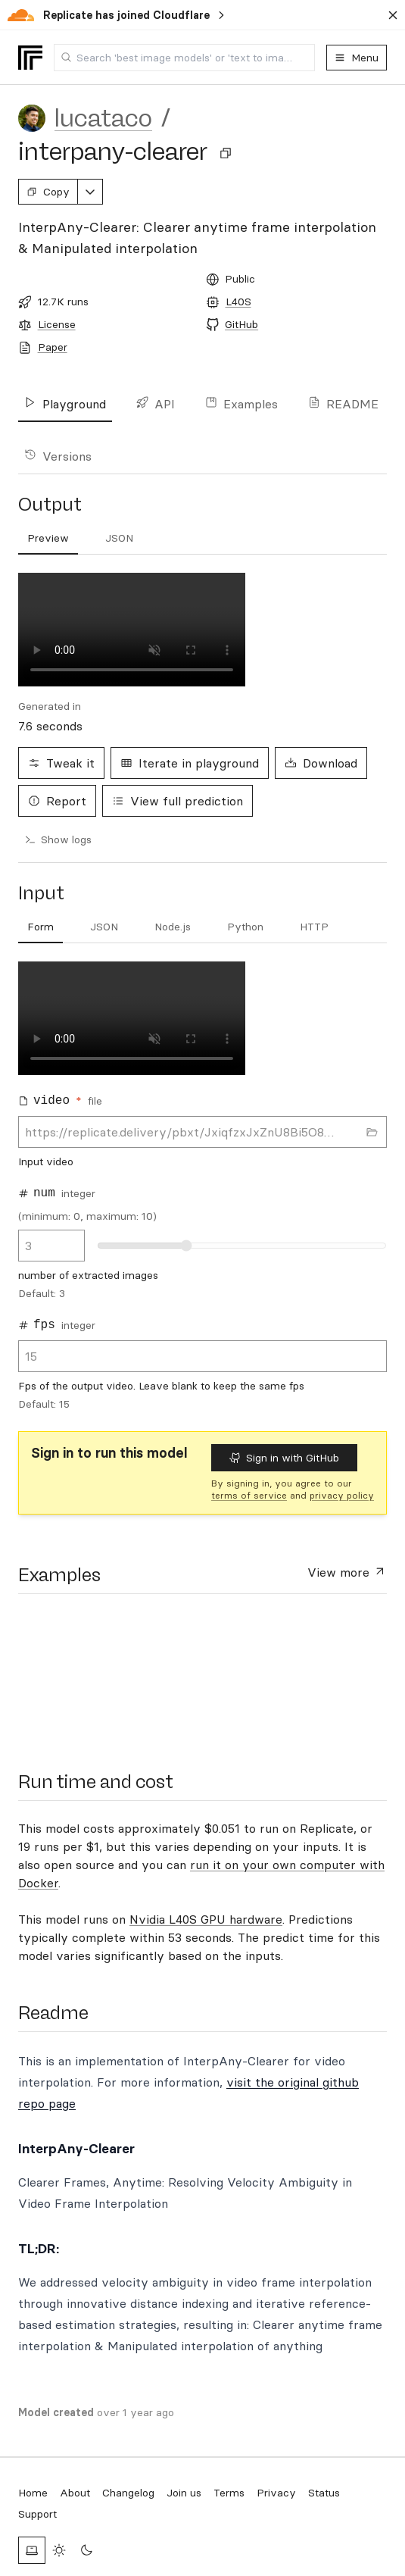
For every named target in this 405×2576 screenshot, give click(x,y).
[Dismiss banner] (393, 15)
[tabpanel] (202, 1190)
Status (324, 2492)
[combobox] (184, 57)
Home (33, 2492)
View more (347, 1571)
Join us (184, 2492)
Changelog (128, 2492)
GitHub (241, 324)
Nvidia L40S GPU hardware (205, 1919)
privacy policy (342, 1495)
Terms (229, 2492)
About (75, 2492)
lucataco (103, 118)
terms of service (249, 1495)
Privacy (276, 2492)
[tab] (40, 927)
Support (37, 2514)
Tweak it (61, 763)
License (57, 324)
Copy (48, 192)
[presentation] (78, 1672)
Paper (52, 347)
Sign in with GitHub (284, 1458)
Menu (357, 57)
